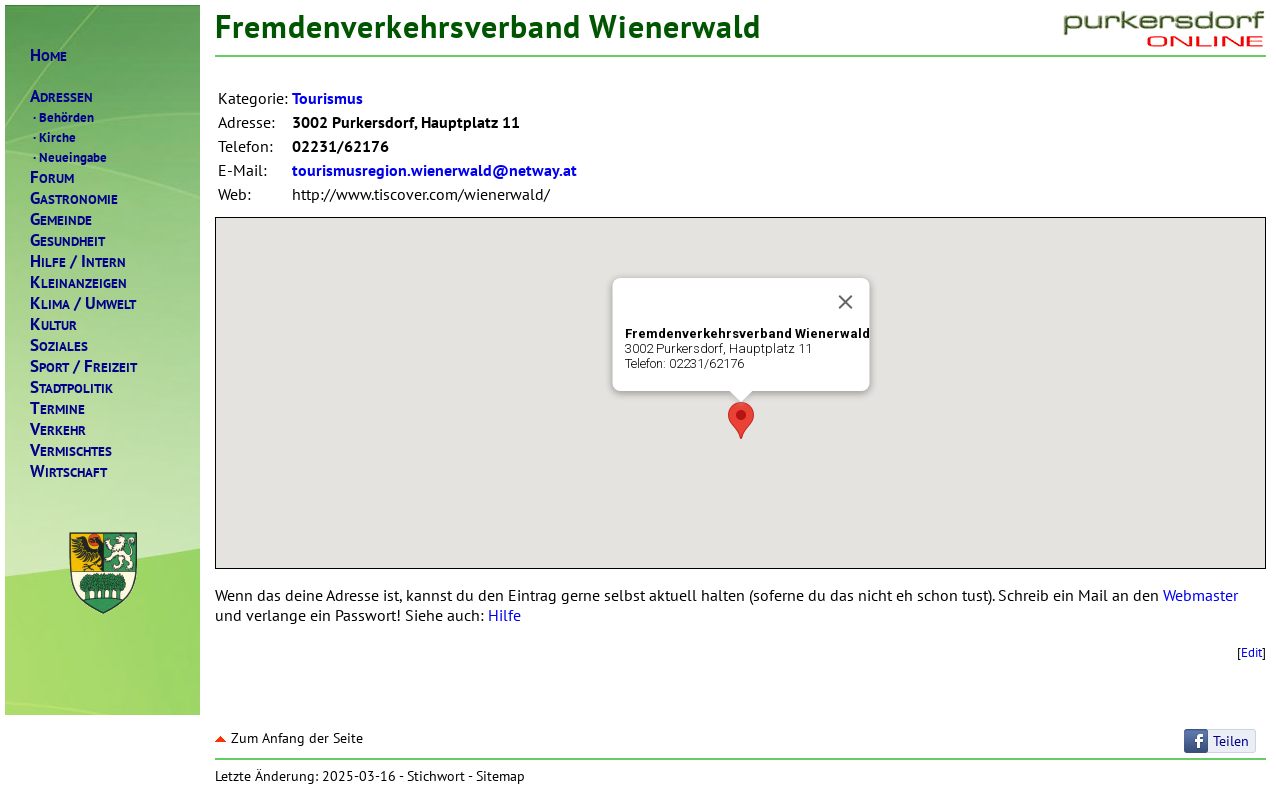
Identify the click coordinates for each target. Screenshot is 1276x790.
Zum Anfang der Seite (289, 738)
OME (48, 55)
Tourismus (327, 98)
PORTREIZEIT (83, 366)
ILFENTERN (78, 261)
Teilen (1231, 741)
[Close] (845, 302)
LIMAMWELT (83, 303)
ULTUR (53, 324)
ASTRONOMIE (74, 198)
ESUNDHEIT (67, 240)
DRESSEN (61, 96)
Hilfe (504, 615)
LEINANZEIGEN (78, 282)
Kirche (53, 137)
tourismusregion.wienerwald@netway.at (434, 170)
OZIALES (59, 345)
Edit (1251, 652)
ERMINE (57, 408)
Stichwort (436, 776)
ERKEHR (58, 429)
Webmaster (1200, 595)
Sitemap (500, 776)
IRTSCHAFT (68, 471)
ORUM (52, 177)
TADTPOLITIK (71, 387)
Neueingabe (68, 157)
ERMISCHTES (71, 450)
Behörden (62, 117)
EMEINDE (61, 219)
